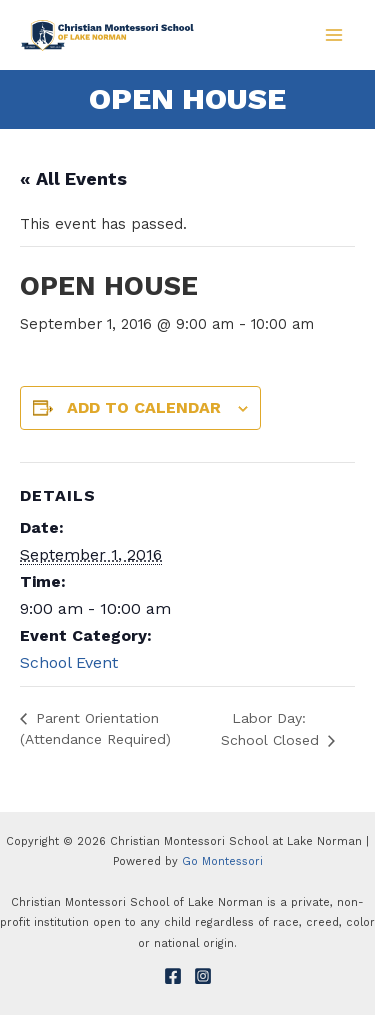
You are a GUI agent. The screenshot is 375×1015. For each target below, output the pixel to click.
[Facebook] (173, 976)
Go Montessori (222, 861)
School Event (69, 662)
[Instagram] (203, 976)
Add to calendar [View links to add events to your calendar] (144, 407)
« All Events (73, 178)
